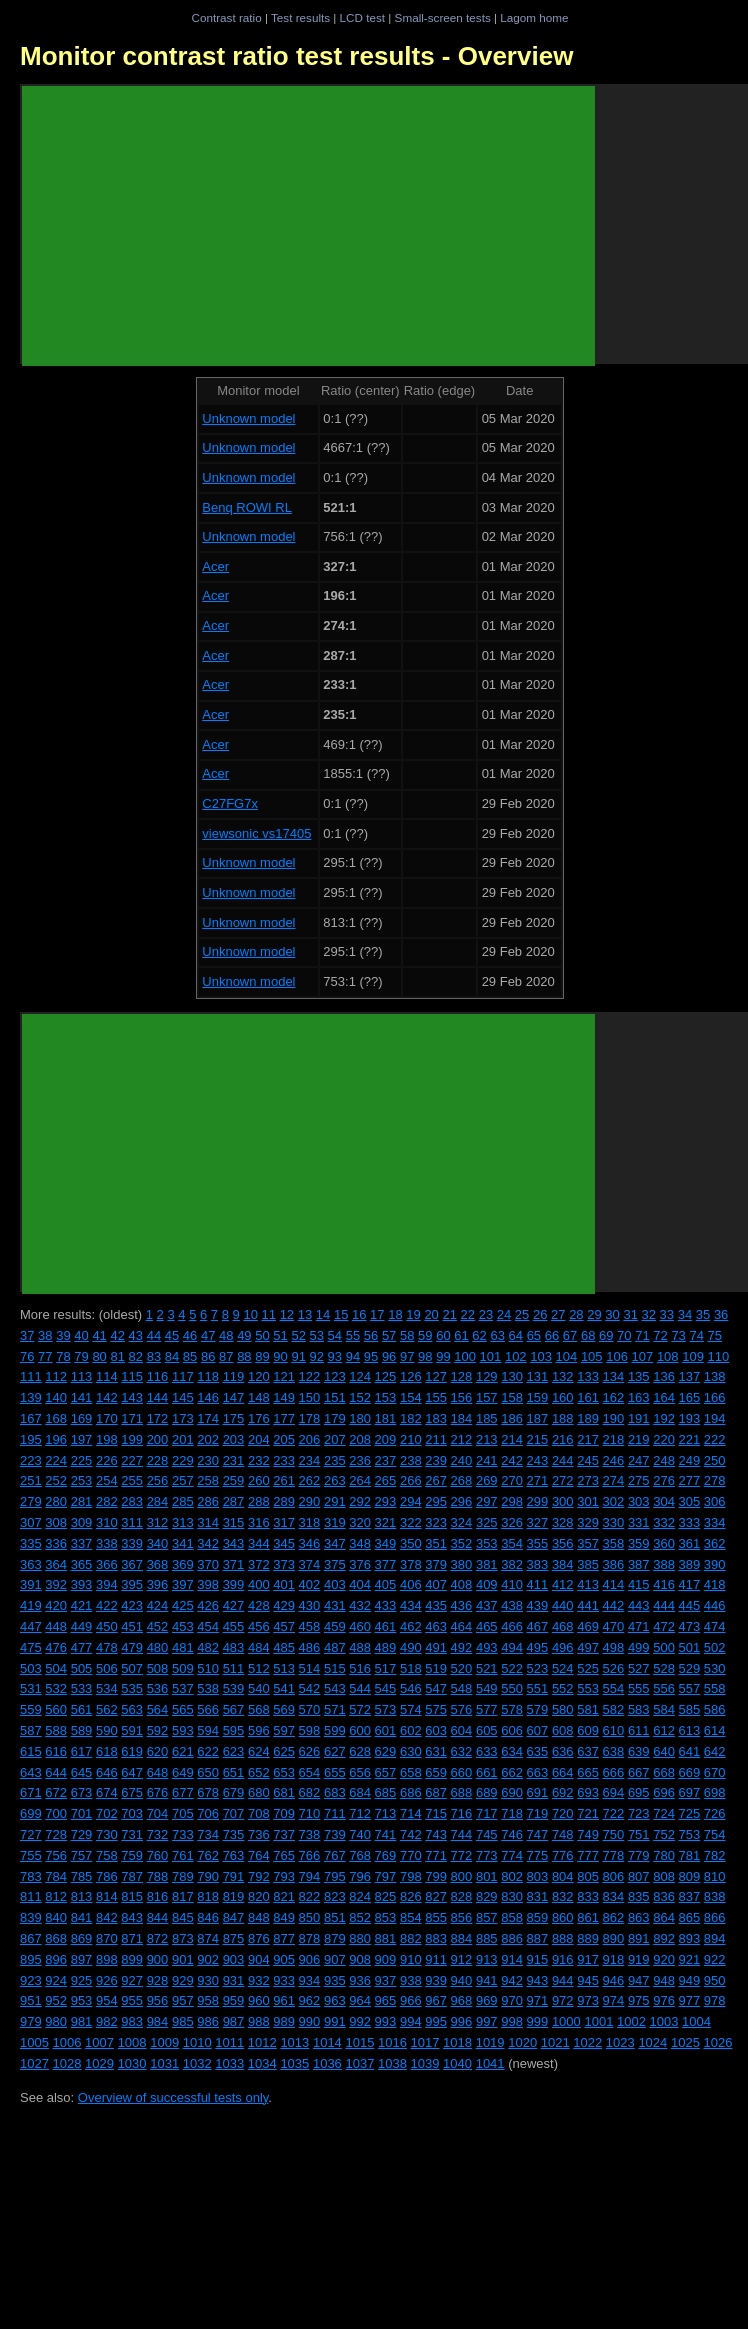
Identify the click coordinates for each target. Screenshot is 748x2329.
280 (56, 1501)
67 (570, 1335)
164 (664, 1397)
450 (107, 1626)
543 (335, 1688)
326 (512, 1522)
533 (82, 1688)
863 (639, 1917)
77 (45, 1356)
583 (639, 1709)
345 (284, 1543)
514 (310, 1668)
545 (386, 1688)
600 (360, 1730)
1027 (34, 2063)
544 (360, 1688)
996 (462, 2021)
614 (715, 1730)
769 (386, 1855)
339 (132, 1543)
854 (411, 1917)
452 (158, 1626)
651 (234, 1772)
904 (259, 1959)
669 (690, 1772)
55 (353, 1335)
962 (310, 2000)
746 (512, 1834)
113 (82, 1376)
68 (588, 1335)
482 (208, 1647)
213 (487, 1439)
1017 (425, 2042)
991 (335, 2021)
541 (284, 1688)
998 (512, 2021)
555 (639, 1688)
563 (132, 1709)
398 (208, 1584)
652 (259, 1772)
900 (158, 1959)
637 (588, 1751)
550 (512, 1688)
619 (132, 1751)
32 (649, 1314)
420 (56, 1605)
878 (310, 1938)
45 (172, 1335)
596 (259, 1730)
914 (512, 1959)
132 (563, 1376)
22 (468, 1314)
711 (335, 1813)
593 (183, 1730)
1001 (598, 2021)
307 (31, 1522)
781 (690, 1855)
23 (486, 1314)
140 (56, 1397)
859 (538, 1917)
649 (183, 1772)
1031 (164, 2063)
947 (639, 1980)
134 (614, 1376)
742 (411, 1834)
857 (487, 1917)
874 (208, 1938)
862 (614, 1917)
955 (132, 2000)
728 (56, 1834)
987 (234, 2021)
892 (664, 1938)
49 (244, 1335)
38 (45, 1335)
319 (335, 1522)
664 (563, 1772)
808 (664, 1876)
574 (411, 1709)
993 (386, 2021)
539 (234, 1688)
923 (31, 1980)
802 (512, 1876)
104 (567, 1356)
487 (335, 1647)
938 (411, 1980)
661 (487, 1772)
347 (335, 1543)
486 (310, 1647)
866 (715, 1917)
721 (588, 1813)
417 (690, 1584)
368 (158, 1564)
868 (56, 1938)
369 (183, 1564)
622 (208, 1751)
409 (487, 1584)
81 (117, 1356)
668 (664, 1772)
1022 (587, 2042)
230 (208, 1460)
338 (107, 1543)
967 (436, 2000)
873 (183, 1938)
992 (360, 2021)
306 (715, 1501)
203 (234, 1439)
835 (639, 1896)
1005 (34, 2042)
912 (462, 1959)
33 (667, 1314)
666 (614, 1772)
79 (81, 1356)
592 (158, 1730)
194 (715, 1418)
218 (614, 1439)
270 (512, 1480)
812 (56, 1896)
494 (512, 1647)
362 (715, 1543)
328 (563, 1522)
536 (158, 1688)
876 (259, 1938)
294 (411, 1501)
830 (512, 1896)
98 (425, 1356)
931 (234, 1980)
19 (413, 1314)
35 (703, 1314)
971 (538, 2000)
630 (411, 1751)
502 (715, 1647)
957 (183, 2000)
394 (107, 1584)
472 (664, 1626)
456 (259, 1626)
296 (462, 1501)
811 (31, 1896)
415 (639, 1584)
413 (588, 1584)
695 (639, 1792)
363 (31, 1564)
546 (411, 1688)
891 (639, 1938)
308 (56, 1522)
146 (208, 1397)
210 (411, 1439)
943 (538, 1980)
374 (310, 1564)
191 (639, 1418)
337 (82, 1543)
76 (27, 1356)
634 (512, 1751)
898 (107, 1959)
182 (411, 1418)
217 (588, 1439)
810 (715, 1876)
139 (31, 1397)
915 (538, 1959)
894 (715, 1938)
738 (310, 1834)
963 (335, 2000)
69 (606, 1335)
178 (310, 1418)
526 (614, 1668)
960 (259, 2000)
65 (534, 1335)
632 (462, 1751)
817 (183, 1896)
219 (639, 1439)
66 (552, 1335)
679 (234, 1792)
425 (183, 1605)
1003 (664, 2021)
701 (82, 1813)
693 (588, 1792)
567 (234, 1709)
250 (715, 1460)
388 (664, 1564)
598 (310, 1730)
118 (208, 1376)
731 (132, 1834)
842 (107, 1917)
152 (360, 1397)
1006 (67, 2042)
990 (310, 2021)
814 (107, 1896)
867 (31, 1938)
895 (31, 1959)
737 (284, 1834)
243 (538, 1460)
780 (664, 1855)
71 (642, 1335)
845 (183, 1917)
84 (172, 1356)
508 (158, 1668)
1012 (262, 2042)
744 (462, 1834)
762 (208, 1855)
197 (82, 1439)
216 (563, 1439)
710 (310, 1813)
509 (183, 1668)
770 (411, 1855)
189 (588, 1418)
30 (612, 1314)
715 (436, 1813)
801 (487, 1876)
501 (690, 1647)
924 (56, 1980)
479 (132, 1647)
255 (132, 1480)
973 (588, 2000)
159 (538, 1397)
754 (715, 1834)
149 (284, 1397)
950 (715, 1980)
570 (310, 1709)
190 (614, 1418)
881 (386, 1938)
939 (436, 1980)
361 (690, 1543)
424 (158, 1605)
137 (690, 1376)
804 (563, 1876)
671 (31, 1792)
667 (639, 1772)
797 (386, 1876)
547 (436, 1688)
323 (436, 1522)
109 (693, 1356)
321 (386, 1522)
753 (690, 1834)
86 (208, 1356)
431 (335, 1605)
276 (664, 1480)
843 (132, 1917)
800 (462, 1876)
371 (234, 1564)
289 (284, 1501)
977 (690, 2000)
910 (411, 1959)
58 (407, 1335)
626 (310, 1751)
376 (360, 1564)
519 (436, 1668)
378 (411, 1564)
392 (56, 1584)
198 (107, 1439)
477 (82, 1647)
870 (107, 1938)
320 (360, 1522)
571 (335, 1709)
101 (491, 1356)
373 (284, 1564)
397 (183, 1584)
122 (310, 1376)
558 (715, 1688)
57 (389, 1335)
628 (360, 1751)
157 (487, 1397)
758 (107, 1855)
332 (664, 1522)
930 (208, 1980)
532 (56, 1688)
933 (284, 1980)
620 (158, 1751)
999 (538, 2021)
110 (719, 1356)
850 (310, 1917)
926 (107, 1980)
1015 (359, 2042)
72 (660, 1335)
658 (411, 1772)
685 (386, 1792)
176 (259, 1418)
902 (208, 1959)
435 (436, 1605)
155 (436, 1397)
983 (132, 2021)
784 (56, 1876)
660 (462, 1772)
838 (715, 1896)
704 (158, 1813)
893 (690, 1938)
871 (132, 1938)
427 (234, 1605)
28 (576, 1314)
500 (664, 1647)
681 (284, 1792)
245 (588, 1460)
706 (208, 1813)
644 (56, 1772)
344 (259, 1543)
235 (335, 1460)
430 (310, 1605)
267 (436, 1480)
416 (664, 1584)
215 (538, 1439)
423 (132, 1605)
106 (617, 1356)
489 (386, 1647)
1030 (132, 2063)
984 (158, 2021)
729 (82, 1834)
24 (504, 1314)
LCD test (362, 17)
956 (158, 2000)
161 (588, 1397)
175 (234, 1418)
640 (664, 1751)
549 (487, 1688)
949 (690, 1980)
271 (538, 1480)
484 (259, 1647)
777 (588, 1855)
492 (462, 1647)
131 (538, 1376)
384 (563, 1564)
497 (588, 1647)
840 (56, 1917)
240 (462, 1460)
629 (386, 1751)
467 (538, 1626)
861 (588, 1917)
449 (82, 1626)
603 (436, 1730)
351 (436, 1543)
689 (487, 1792)
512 (259, 1668)
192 (664, 1418)
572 (360, 1709)
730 (107, 1834)
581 (588, 1709)
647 (132, 1772)
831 (538, 1896)
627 (335, 1751)
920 (664, 1959)
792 (259, 1876)
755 (31, 1855)
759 (132, 1855)
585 (690, 1709)
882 (411, 1938)
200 (158, 1439)
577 (487, 1709)
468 (563, 1626)
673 (82, 1792)
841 (82, 1917)
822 (310, 1896)
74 (696, 1335)
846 (208, 1917)
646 (107, 1772)
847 (234, 1917)
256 (158, 1480)
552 (563, 1688)
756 (56, 1855)
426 (208, 1605)
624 (259, 1751)
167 (31, 1418)
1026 (717, 2042)
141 (82, 1397)
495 (538, 1647)
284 (158, 1501)
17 (377, 1314)
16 (359, 1314)
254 (107, 1480)
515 (335, 1668)
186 (512, 1418)
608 (563, 1730)
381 (487, 1564)
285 (183, 1501)
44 (154, 1335)
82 (136, 1356)
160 (563, 1397)
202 (208, 1439)
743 (436, 1834)
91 (298, 1356)
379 (436, 1564)
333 (690, 1522)
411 (538, 1584)
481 (183, 1647)
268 (462, 1480)
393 (82, 1584)
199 (132, 1439)
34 (685, 1314)
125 (386, 1376)
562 (107, 1709)
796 (360, 1876)
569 (284, 1709)
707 (234, 1813)
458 (310, 1626)
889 (588, 1938)
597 (284, 1730)
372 (259, 1564)
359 (639, 1543)
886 (512, 1938)
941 (487, 1980)
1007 (99, 2042)
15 (341, 1314)
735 (234, 1834)
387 (639, 1564)
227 (132, 1460)
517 (386, 1668)
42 (117, 1335)
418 (715, 1584)
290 (310, 1501)
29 (594, 1314)
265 (386, 1480)
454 (208, 1626)
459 (335, 1626)
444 (664, 1605)
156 (462, 1397)
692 (563, 1792)
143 (132, 1397)
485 (284, 1647)
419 (31, 1605)
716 (462, 1813)
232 (259, 1460)
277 (690, 1480)
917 (588, 1959)
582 (614, 1709)
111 (31, 1376)
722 (614, 1813)
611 (639, 1730)
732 (158, 1834)
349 (386, 1543)
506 (107, 1668)
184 (462, 1418)
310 (107, 1522)
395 (132, 1584)
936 (360, 1980)
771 (436, 1855)
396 (158, 1584)
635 (538, 1751)
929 (183, 1980)
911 (436, 1959)
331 (639, 1522)
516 (360, 1668)
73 (678, 1335)
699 (31, 1813)
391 (31, 1584)
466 (512, 1626)
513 (284, 1668)
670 (715, 1772)
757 (82, 1855)
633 (487, 1751)
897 (82, 1959)
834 (614, 1896)
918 (614, 1959)
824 (360, 1896)
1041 (490, 2063)
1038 (392, 2063)
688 (462, 1792)
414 (614, 1584)
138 (715, 1376)
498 (614, 1647)
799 (436, 1876)
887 (538, 1938)
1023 (620, 2042)
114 (107, 1376)
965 (386, 2000)
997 (487, 2021)
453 (183, 1626)
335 (31, 1543)
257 (183, 1480)
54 (335, 1335)
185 (487, 1418)
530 (715, 1668)
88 (244, 1356)
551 (538, 1688)
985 (183, 2021)
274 (614, 1480)
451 (132, 1626)
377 (386, 1564)
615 (31, 1751)
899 (132, 1959)
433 (386, 1605)
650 (208, 1772)
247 (639, 1460)
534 (107, 1688)
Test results (300, 17)
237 (386, 1460)
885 (487, 1938)
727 (31, 1834)
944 (563, 1980)
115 (132, 1376)
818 (208, 1896)
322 (411, 1522)
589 (82, 1730)
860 (563, 1917)
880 (360, 1938)
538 (208, 1688)
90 (280, 1356)
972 (563, 2000)
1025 (685, 2042)
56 (371, 1335)
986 (208, 2021)
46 (190, 1335)
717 (487, 1813)
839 (31, 1917)
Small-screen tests (443, 17)
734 (208, 1834)
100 (465, 1356)
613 (690, 1730)
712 (360, 1813)
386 (614, 1564)
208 (360, 1439)
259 (234, 1480)
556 (664, 1688)
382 (512, 1564)
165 (690, 1397)
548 (462, 1688)
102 (516, 1356)
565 (183, 1709)
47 (208, 1335)
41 (99, 1335)
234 (310, 1460)
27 (558, 1314)
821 (284, 1896)
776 (563, 1855)
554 (614, 1688)
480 (158, 1647)
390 (715, 1564)
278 (715, 1480)
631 (436, 1751)
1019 (490, 2042)
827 (436, 1896)
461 (386, 1626)
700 (56, 1813)
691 (538, 1792)
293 (386, 1501)
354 (512, 1543)
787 (132, 1876)
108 (668, 1356)
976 (664, 2000)
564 (158, 1709)
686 (411, 1792)
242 (512, 1460)
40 (81, 1335)
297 (487, 1501)
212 (462, 1439)
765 (284, 1855)
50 (262, 1335)
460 (360, 1626)
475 (31, 1647)
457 (284, 1626)
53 (317, 1335)
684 (360, 1792)
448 (56, 1626)
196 (56, 1439)
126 (411, 1376)
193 (690, 1418)
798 (411, 1876)
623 (234, 1751)
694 (614, 1792)
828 (462, 1896)
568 (259, 1709)
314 (208, 1522)
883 (436, 1938)
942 (512, 1980)
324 (462, 1522)
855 (436, 1917)
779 (639, 1855)
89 (262, 1356)
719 (538, 1813)
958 (208, 2000)
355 (538, 1543)
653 (284, 1772)
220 (664, 1439)
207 (335, 1439)
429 (284, 1605)
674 (107, 1792)
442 (614, 1605)
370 (208, 1564)
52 (298, 1335)
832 (563, 1896)
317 (284, 1522)
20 (431, 1314)
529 (690, 1668)
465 (487, 1626)
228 (158, 1460)
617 (82, 1751)
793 (284, 1876)
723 (639, 1813)
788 (158, 1876)
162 (614, 1397)
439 (538, 1605)
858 (512, 1917)
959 (234, 2000)
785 (82, 1876)
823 (335, 1896)
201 (183, 1439)
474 (715, 1626)
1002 (631, 2021)
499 (639, 1647)
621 (183, 1751)
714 (411, 1813)
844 (158, 1917)
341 (183, 1543)
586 (715, 1709)
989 (284, 2021)
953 (82, 2000)
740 (360, 1834)
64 (516, 1335)
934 (310, 1980)
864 (664, 1917)
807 (639, 1876)
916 (563, 1959)
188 (563, 1418)
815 (132, 1896)
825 (386, 1896)
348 (360, 1543)
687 (436, 1792)
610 (614, 1730)
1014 (327, 2042)
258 (208, 1480)
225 (82, 1460)
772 (462, 1855)
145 (183, 1397)
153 (386, 1397)
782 (715, 1855)
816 (158, 1896)
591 (132, 1730)
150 (310, 1397)
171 (132, 1418)
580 (563, 1709)
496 (563, 1647)
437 (487, 1605)
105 (592, 1356)
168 (56, 1418)
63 (497, 1335)
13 (305, 1314)
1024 (652, 2042)
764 (259, 1855)
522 (512, 1668)
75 (715, 1335)
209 (386, 1439)
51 (280, 1335)
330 (614, 1522)
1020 (522, 2042)
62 (479, 1335)
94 (353, 1356)
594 (208, 1730)
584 (664, 1709)
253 (82, 1480)
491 (436, 1647)
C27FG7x (230, 803)
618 (107, 1751)
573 (386, 1709)
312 (158, 1522)
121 (284, 1376)
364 (56, 1564)
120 (259, 1376)
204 (259, 1439)
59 (425, 1335)
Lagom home (534, 17)
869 (82, 1938)
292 (360, 1501)
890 (614, 1938)
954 (107, 2000)
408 (462, 1584)
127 (436, 1376)
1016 (392, 2042)
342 (208, 1543)
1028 (67, 2063)
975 (639, 2000)
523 (538, 1668)
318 (310, 1522)
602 (411, 1730)
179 (335, 1418)
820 (259, 1896)
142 (107, 1397)
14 (323, 1314)
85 (190, 1356)
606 (512, 1730)
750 (614, 1834)
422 (107, 1605)
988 (259, 2021)
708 (259, 1813)
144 (158, 1397)
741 (386, 1834)
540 (259, 1688)
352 (462, 1543)
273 (588, 1480)
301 (588, 1501)
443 (639, 1605)
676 (158, 1792)
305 (690, 1501)
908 (360, 1959)
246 (614, 1460)
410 (512, 1584)
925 (82, 1980)
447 (31, 1626)
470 (614, 1626)
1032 (197, 2063)
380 (462, 1564)
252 (56, 1480)
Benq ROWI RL (247, 507)
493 (487, 1647)
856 (462, 1917)
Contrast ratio (226, 17)
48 (226, 1335)
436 (462, 1605)
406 (411, 1584)
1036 (327, 2063)
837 (690, 1896)
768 (360, 1855)
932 (259, 1980)
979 (31, 2021)
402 (310, 1584)
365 (82, 1564)
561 (82, 1709)
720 (563, 1813)
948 (664, 1980)
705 (183, 1813)
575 (436, 1709)
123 (335, 1376)
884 (462, 1938)
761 (183, 1855)
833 (588, 1896)
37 (27, 1335)
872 (158, 1938)
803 (538, 1876)
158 (512, 1397)
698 (715, 1792)
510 (208, 1668)
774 (512, 1855)
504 (56, 1668)
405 (386, 1584)
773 (487, 1855)
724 (664, 1813)
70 (624, 1335)
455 (234, 1626)
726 (715, 1813)
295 (436, 1501)
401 (284, 1584)
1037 (359, 2063)
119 (234, 1376)
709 (284, 1813)
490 (411, 1647)
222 (715, 1439)
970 (512, 2000)
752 (664, 1834)
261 (284, 1480)
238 (411, 1460)
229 (183, 1460)
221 (690, 1439)
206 (310, 1439)
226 (107, 1460)
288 (259, 1501)
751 (639, 1834)
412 (563, 1584)
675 (132, 1792)
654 (310, 1772)
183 (436, 1418)
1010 (197, 2042)
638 (614, 1751)
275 (639, 1480)
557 (690, 1688)
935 (335, 1980)
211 (436, 1439)
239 (436, 1460)
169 (82, 1418)
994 (411, 2021)
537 (183, 1688)
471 (639, 1626)
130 (512, 1376)
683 (335, 1792)
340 (158, 1543)
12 (287, 1314)
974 (614, 2000)
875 (234, 1938)
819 (234, 1896)
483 (234, 1647)
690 (512, 1792)
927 (132, 1980)
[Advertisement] (308, 226)
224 (56, 1460)
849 (284, 1917)
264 (360, 1480)
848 (259, 1917)
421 (82, 1605)
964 (360, 2000)
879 (335, 1938)
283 (132, 1501)
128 (462, 1376)
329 (588, 1522)
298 (512, 1501)
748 (563, 1834)
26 (540, 1314)
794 (310, 1876)
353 (487, 1543)
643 (31, 1772)
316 (259, 1522)
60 (443, 1335)
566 (208, 1709)
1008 (132, 2042)
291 (335, 1501)
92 (317, 1356)
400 (259, 1584)
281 (82, 1501)
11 (269, 1314)
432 (360, 1605)
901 (183, 1959)
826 (411, 1896)
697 (690, 1792)
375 (335, 1564)
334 (715, 1522)
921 (690, 1959)
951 (31, 2000)
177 (284, 1418)
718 (512, 1813)
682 (310, 1792)
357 (588, 1543)
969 (487, 2000)
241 (487, 1460)
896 (56, 1959)
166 (715, 1397)
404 (360, 1584)
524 (563, 1668)
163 (639, 1397)
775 (538, 1855)
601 (386, 1730)
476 (56, 1647)
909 (386, 1959)
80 (99, 1356)
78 (63, 1356)
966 (411, 2000)
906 (310, 1959)
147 (234, 1397)
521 (487, 1668)
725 (690, 1813)
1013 (294, 2042)
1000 (566, 2021)
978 (715, 2000)
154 (411, 1397)
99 (443, 1356)
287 (234, 1501)
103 (541, 1356)
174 (208, 1418)
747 (538, 1834)
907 (335, 1959)
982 (107, 2021)
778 (614, 1855)
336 (56, 1543)
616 (56, 1751)
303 (639, 1501)
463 (436, 1626)
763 (234, 1855)
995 (436, 2021)
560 (56, 1709)
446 (715, 1605)
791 (234, 1876)
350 (411, 1543)
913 (487, 1959)
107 (643, 1356)
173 (183, 1418)
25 (522, 1314)
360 (664, 1543)
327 (538, 1522)
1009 (164, 2042)
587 (31, 1730)
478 (107, 1647)
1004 (696, 2021)
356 (563, 1543)
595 (234, 1730)
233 (284, 1460)
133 (588, 1376)
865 (690, 1917)
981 (82, 2021)
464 (462, 1626)
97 (407, 1356)
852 (360, 1917)
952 (56, 2000)
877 (284, 1938)
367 (132, 1564)
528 (664, 1668)
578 (512, 1709)
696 (664, 1792)
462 (411, 1626)
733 (183, 1834)
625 (284, 1751)
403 (335, 1584)
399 (234, 1584)
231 (234, 1460)
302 (614, 1501)
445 (690, 1605)
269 (487, 1480)
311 (132, 1522)
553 (588, 1688)
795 (335, 1876)
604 (462, 1730)
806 (614, 1876)
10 (250, 1314)
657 (386, 1772)
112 (56, 1376)
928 (158, 1980)
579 (538, 1709)
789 (183, 1876)
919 (639, 1959)
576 (462, 1709)
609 (588, 1730)
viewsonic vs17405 (256, 833)
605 (487, 1730)
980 (56, 2021)
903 (234, 1959)
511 (234, 1668)
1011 (229, 2042)
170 (107, 1418)
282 (107, 1501)
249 (690, 1460)
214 (512, 1439)
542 (310, 1688)
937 (386, 1980)
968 (462, 2000)
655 (335, 1772)
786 (107, 1876)
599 (335, 1730)
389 (690, 1564)
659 (436, 1772)
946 (614, 1980)
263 (335, 1480)
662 (512, 1772)
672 (56, 1792)
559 (31, 1709)
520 (462, 1668)
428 (259, 1605)
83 (154, 1356)
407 (436, 1584)
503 (31, 1668)
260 (259, 1480)
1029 (99, 2063)
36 (721, 1314)
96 (389, 1356)
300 (563, 1501)
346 (310, 1543)
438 (512, 1605)
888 (563, 1938)
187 (538, 1418)
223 (31, 1460)
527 (639, 1668)
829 (487, 1896)
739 (335, 1834)
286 (208, 1501)
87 (226, 1356)
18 (395, 1314)
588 (56, 1730)
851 (335, 1917)
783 (31, 1876)
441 (588, 1605)
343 (234, 1543)
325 (487, 1522)
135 (639, 1376)
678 (208, 1792)
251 (31, 1480)
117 (183, 1376)
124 (360, 1376)
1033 (229, 2063)
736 (259, 1834)
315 (234, 1522)
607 (538, 1730)
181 (386, 1418)
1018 (457, 2042)
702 (107, 1813)
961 (284, 2000)
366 (107, 1564)
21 (449, 1314)
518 (411, 1668)
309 (82, 1522)
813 (82, 1896)
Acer (215, 566)
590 (107, 1730)
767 (335, 1855)
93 (335, 1356)
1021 (555, 2042)
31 (630, 1314)
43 (136, 1335)
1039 (425, 2063)
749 (588, 1834)
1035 (294, 2063)
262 (310, 1480)
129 (487, 1376)
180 (360, 1418)
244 (563, 1460)
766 (310, 1855)
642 (715, 1751)
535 (132, 1688)
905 (284, 1959)
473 (690, 1626)
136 (664, 1376)
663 (538, 1772)
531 (31, 1688)
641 (690, 1751)
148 (259, 1397)
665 (588, 1772)
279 (31, 1501)
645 (82, 1772)
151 (335, 1397)
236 (360, 1460)
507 (132, 1668)
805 (588, 1876)
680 (259, 1792)
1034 (262, 2063)
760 (158, 1855)
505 (82, 1668)
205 (284, 1439)
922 (715, 1959)
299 (538, 1501)
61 (461, 1335)
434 (411, 1605)
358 (614, 1543)
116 (158, 1376)
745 (487, 1834)
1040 (457, 2063)
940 (462, 1980)
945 (588, 1980)
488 (360, 1647)
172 (158, 1418)
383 (538, 1564)
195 (31, 1439)
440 (563, 1605)
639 (639, 1751)
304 (664, 1501)
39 (63, 1335)
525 (588, 1668)
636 (563, 1751)
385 (588, 1564)
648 (158, 1772)
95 (371, 1356)
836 (664, 1896)
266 (411, 1480)
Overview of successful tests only (173, 2097)
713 (386, 1813)
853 (386, 1917)
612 (664, 1730)
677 (183, 1792)
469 (588, 1626)
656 (360, 1772)
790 (208, 1876)
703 (132, 1813)
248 (664, 1460)
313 (183, 1522)
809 (690, 1876)
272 (563, 1480)
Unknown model (248, 418)
